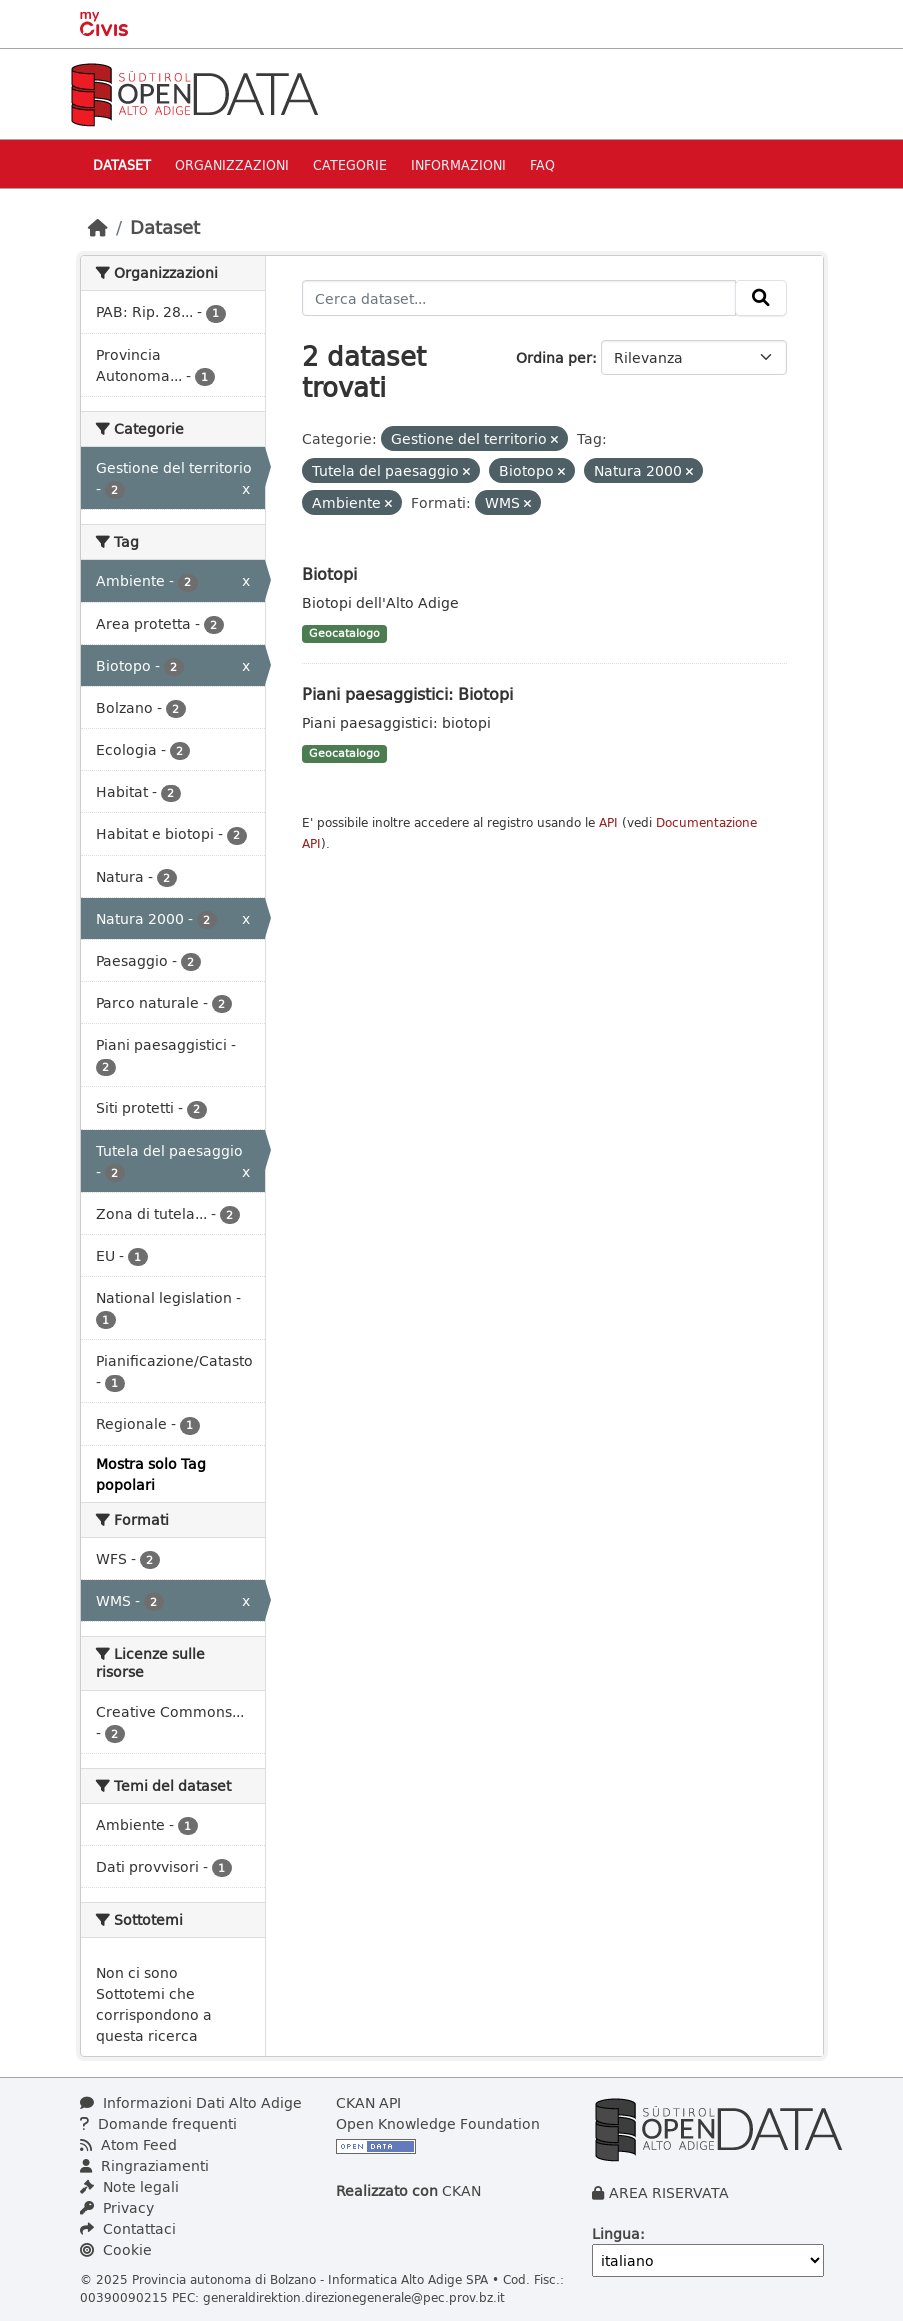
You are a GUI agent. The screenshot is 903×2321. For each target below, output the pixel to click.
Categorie (350, 164)
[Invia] (761, 298)
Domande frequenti (158, 2123)
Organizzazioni (232, 164)
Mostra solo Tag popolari (151, 1474)
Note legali (129, 2186)
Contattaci (128, 2228)
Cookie (116, 2249)
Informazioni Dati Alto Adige (191, 2102)
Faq (542, 164)
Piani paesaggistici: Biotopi (407, 693)
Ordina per (554, 357)
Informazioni (458, 164)
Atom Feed (128, 2144)
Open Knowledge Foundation (438, 2123)
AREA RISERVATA (669, 2192)
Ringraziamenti (144, 2165)
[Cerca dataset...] (519, 298)
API (608, 822)
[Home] (98, 227)
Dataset (122, 164)
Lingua (616, 2233)
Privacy (117, 2207)
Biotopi (329, 573)
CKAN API (368, 2102)
